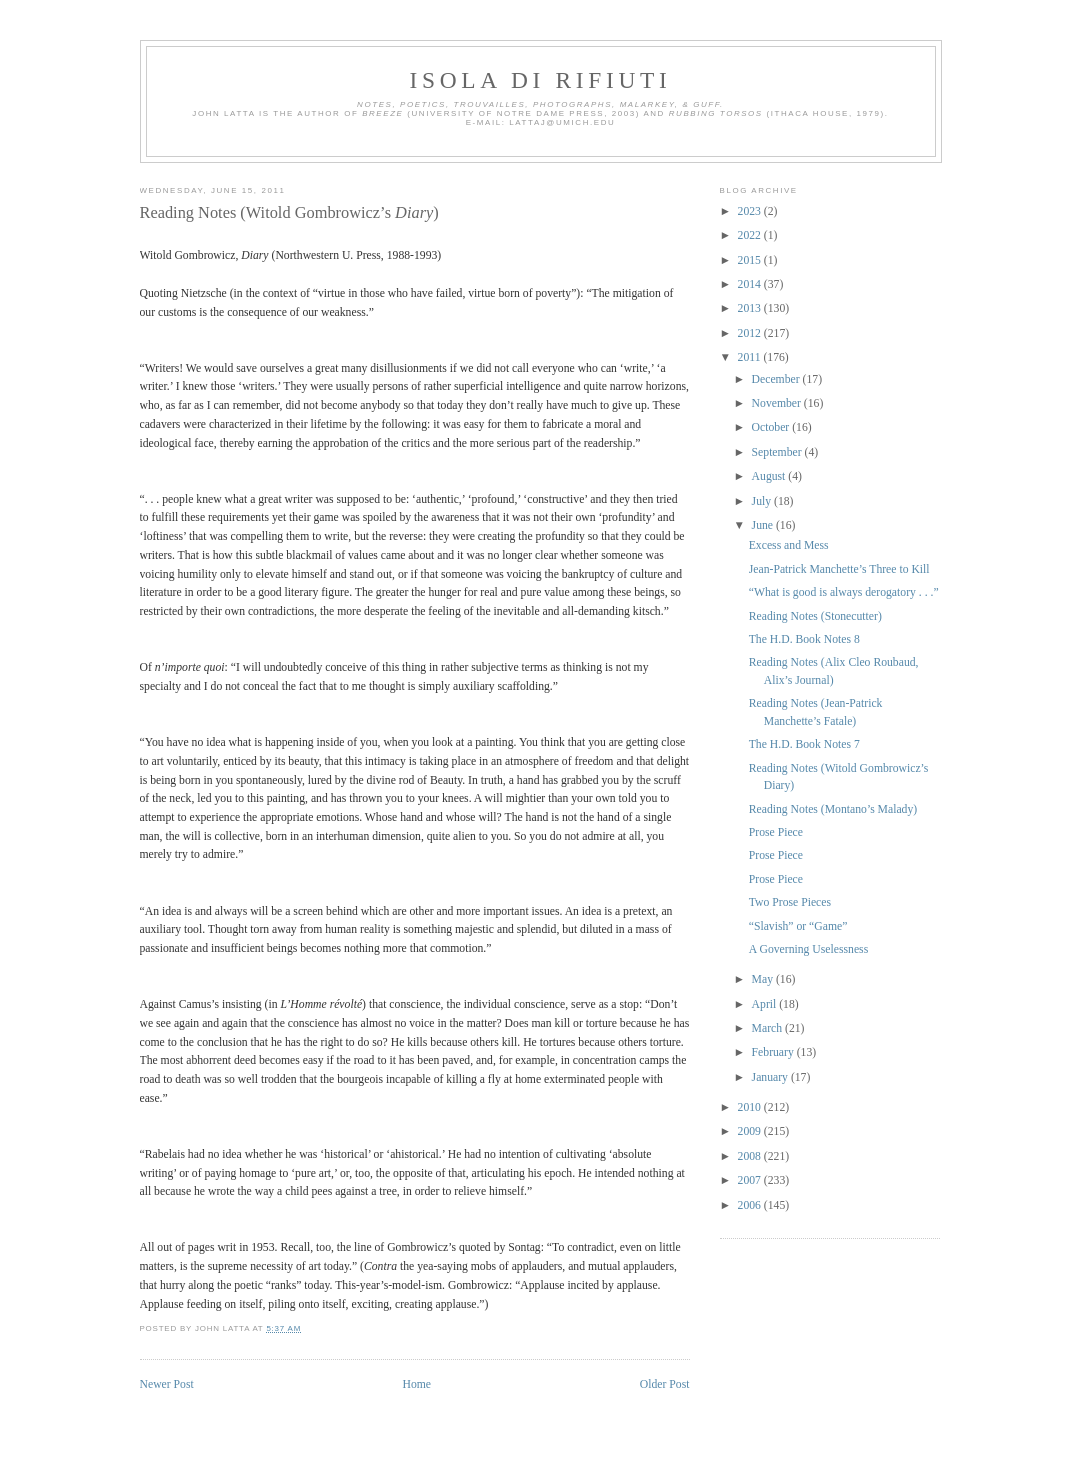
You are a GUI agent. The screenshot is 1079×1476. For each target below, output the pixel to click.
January (771, 1077)
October (772, 427)
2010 (751, 1107)
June (764, 525)
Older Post (665, 1384)
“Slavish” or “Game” (798, 926)
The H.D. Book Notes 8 (804, 639)
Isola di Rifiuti (541, 80)
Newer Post (167, 1384)
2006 (751, 1205)
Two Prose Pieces (790, 902)
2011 (751, 357)
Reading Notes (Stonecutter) (815, 616)
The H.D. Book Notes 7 (804, 744)
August (770, 476)
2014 (751, 284)
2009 (751, 1131)
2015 (751, 260)
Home (416, 1384)
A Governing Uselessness (808, 949)
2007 (751, 1180)
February (774, 1052)
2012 (751, 333)
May (764, 979)
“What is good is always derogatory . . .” (844, 592)
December (777, 379)
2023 (751, 211)
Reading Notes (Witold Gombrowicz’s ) (289, 212)
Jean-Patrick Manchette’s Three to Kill (839, 569)
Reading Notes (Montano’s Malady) (833, 809)
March (768, 1028)
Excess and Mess (789, 545)
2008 (751, 1156)
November (778, 403)
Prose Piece (776, 832)
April (766, 1004)
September (778, 452)
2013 (751, 308)
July (763, 501)
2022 (751, 235)
